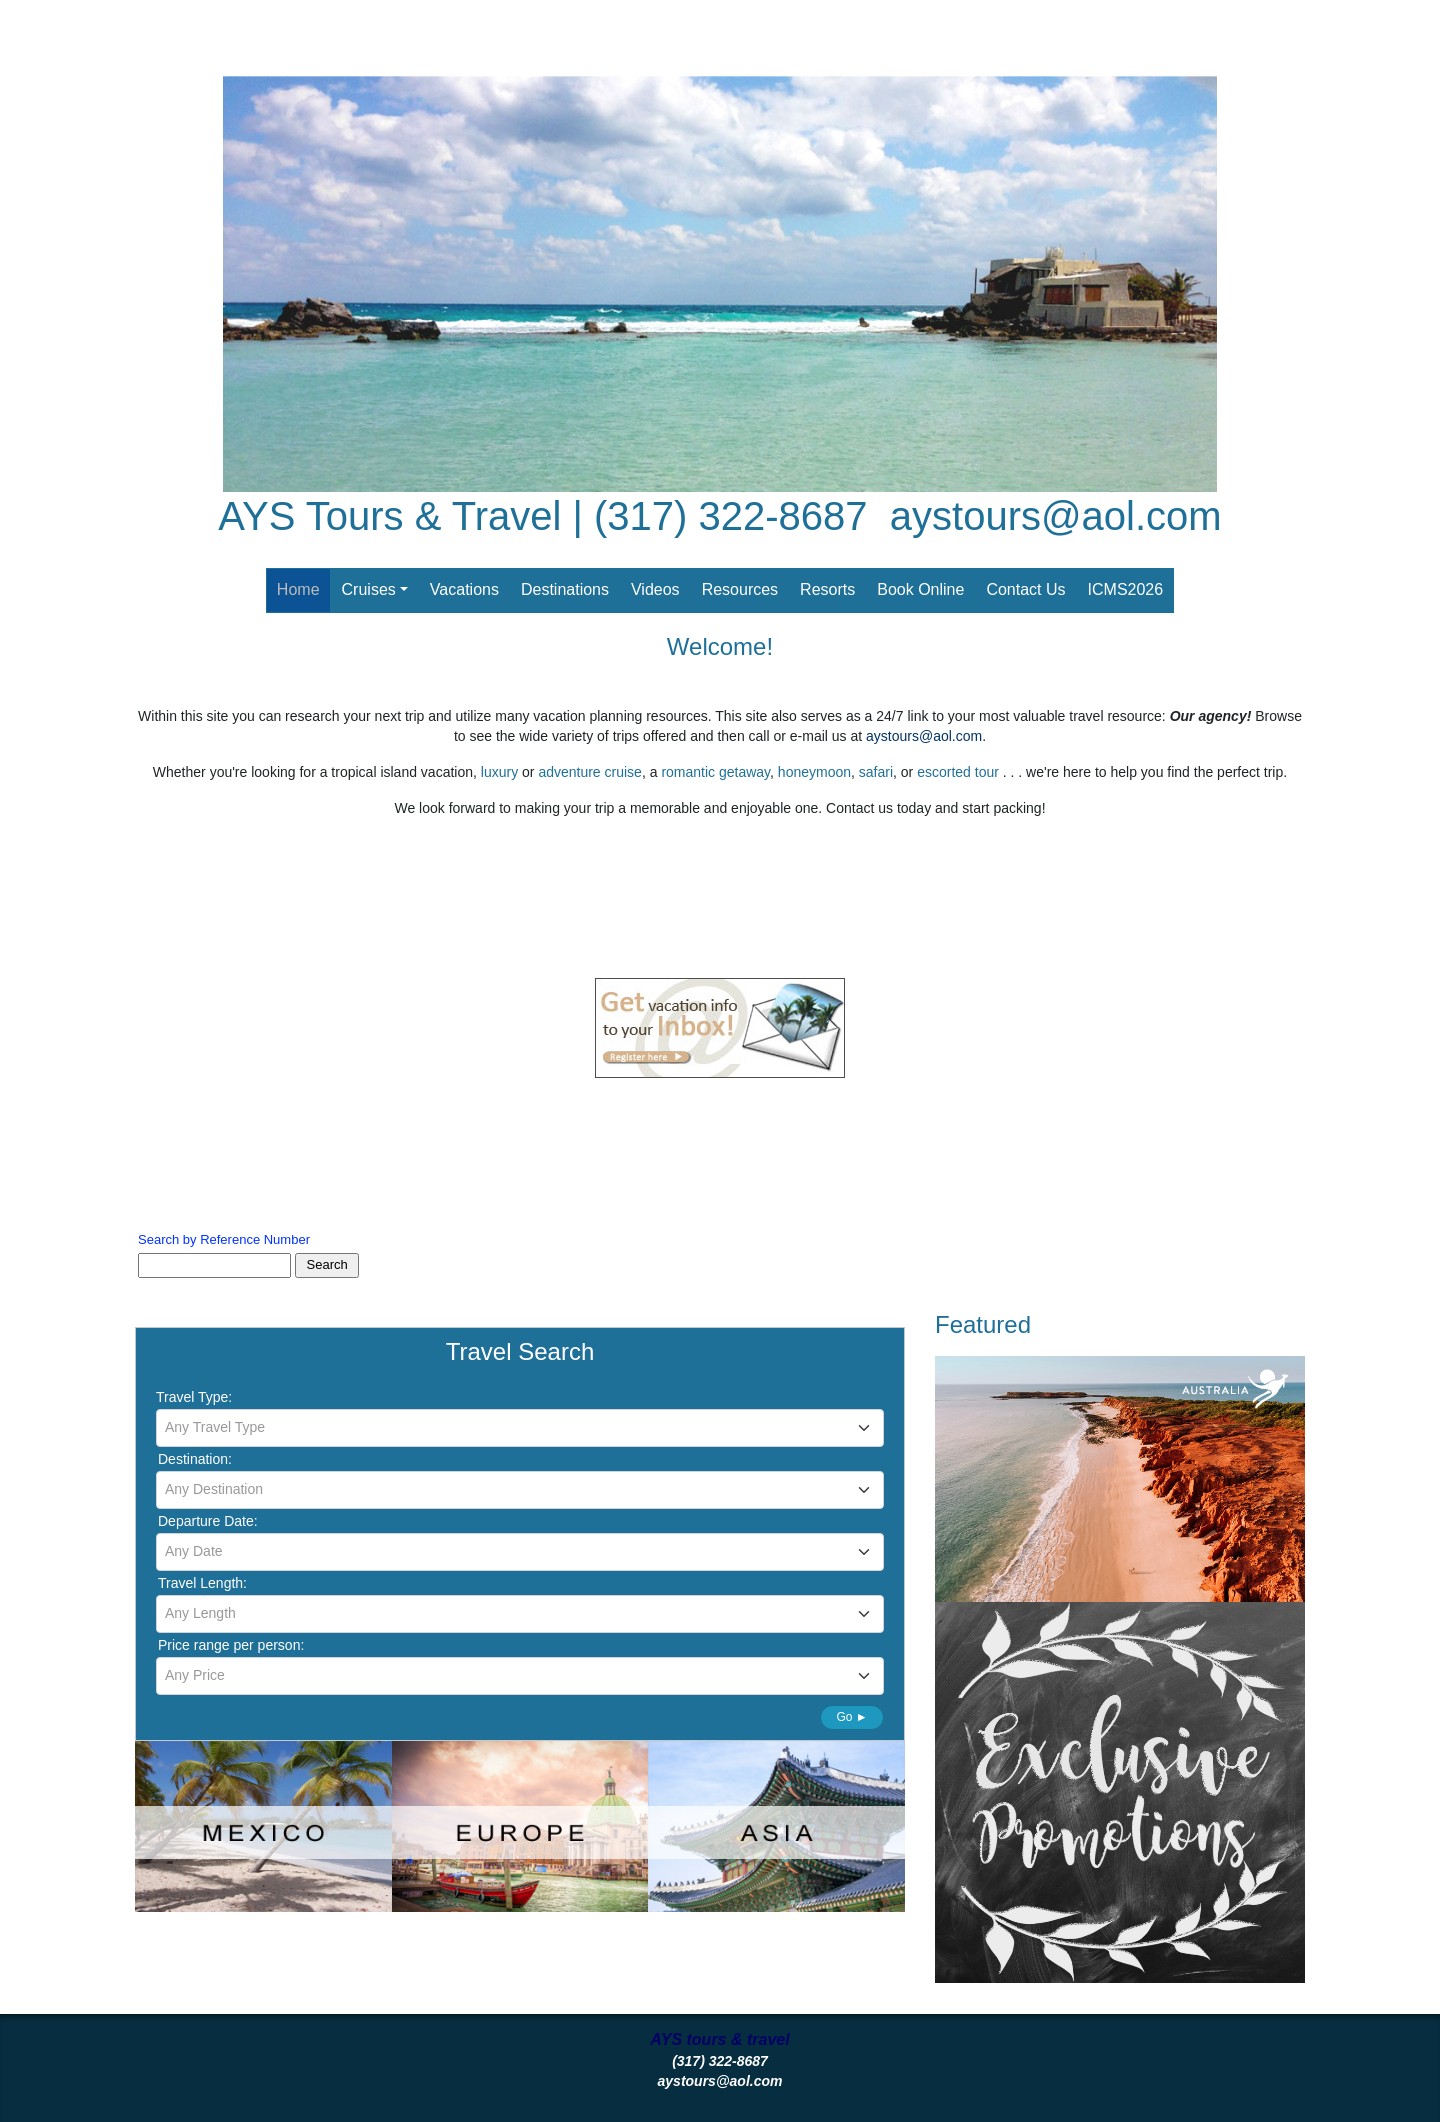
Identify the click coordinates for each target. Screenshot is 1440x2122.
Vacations (464, 589)
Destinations (565, 589)
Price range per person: (231, 1645)
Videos (655, 589)
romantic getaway (715, 772)
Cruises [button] (369, 589)
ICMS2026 (1126, 589)
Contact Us (1025, 589)
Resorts (827, 589)
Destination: (195, 1459)
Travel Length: (202, 1583)
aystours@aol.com (1056, 516)
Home (298, 589)
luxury (499, 772)
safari (876, 772)
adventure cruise (590, 772)
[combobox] (520, 1428)
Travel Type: (194, 1397)
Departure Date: (208, 1521)
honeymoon (814, 772)
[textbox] (520, 1427)
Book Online (920, 589)
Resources (740, 589)
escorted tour (960, 772)
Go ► (851, 1717)
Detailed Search (206, 1715)
